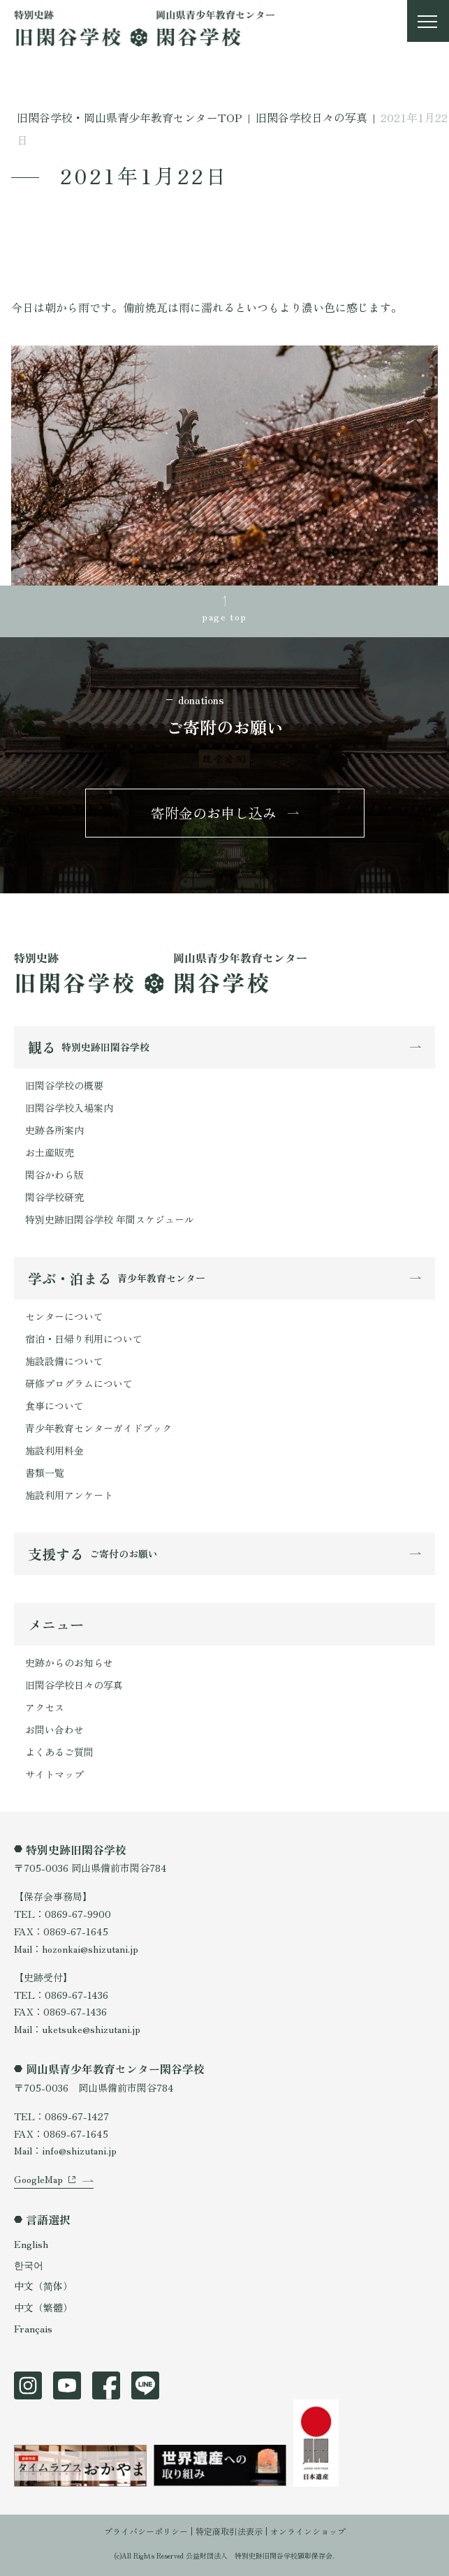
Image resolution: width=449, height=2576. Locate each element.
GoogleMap (38, 2179)
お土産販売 (49, 1152)
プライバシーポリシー (146, 2531)
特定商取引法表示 (229, 2531)
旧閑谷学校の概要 (64, 1085)
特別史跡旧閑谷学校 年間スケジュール (109, 1219)
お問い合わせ (54, 1729)
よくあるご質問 (59, 1752)
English (31, 2244)
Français (33, 2328)
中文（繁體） (43, 2307)
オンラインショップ (308, 2531)
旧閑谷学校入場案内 (69, 1108)
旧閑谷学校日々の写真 (74, 1685)
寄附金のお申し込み (214, 813)
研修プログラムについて (79, 1383)
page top (224, 616)
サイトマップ (54, 1774)
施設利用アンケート (69, 1495)
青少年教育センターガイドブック (98, 1428)
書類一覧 (44, 1473)
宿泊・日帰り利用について (83, 1339)
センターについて (64, 1316)
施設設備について (64, 1361)
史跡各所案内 (54, 1130)
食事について (54, 1406)
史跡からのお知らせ (69, 1662)
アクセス (44, 1707)
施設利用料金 (54, 1450)
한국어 (28, 2265)
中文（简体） (43, 2286)
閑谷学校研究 (54, 1197)
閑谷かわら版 (54, 1175)
